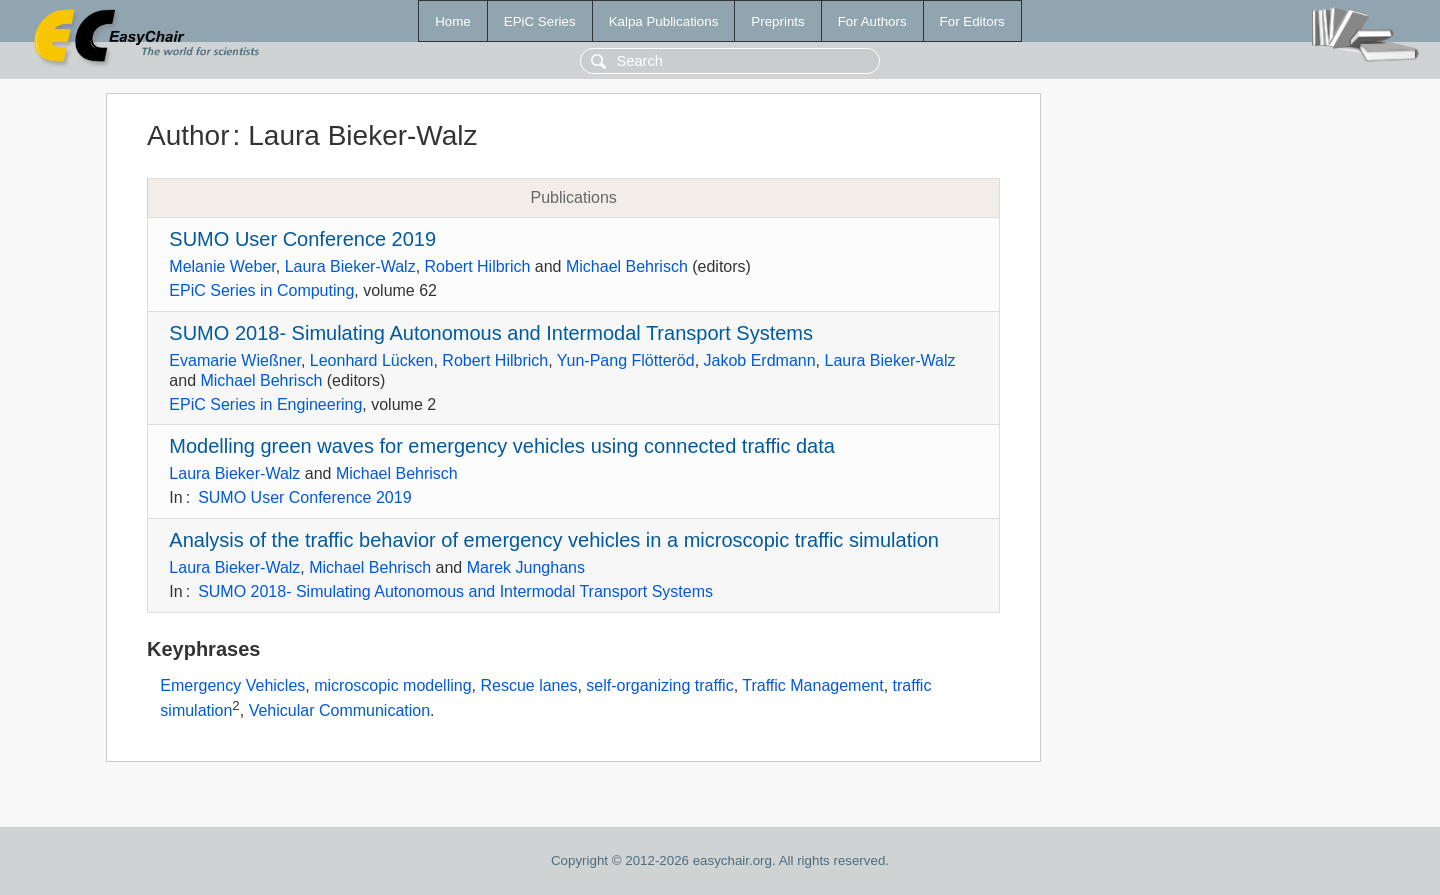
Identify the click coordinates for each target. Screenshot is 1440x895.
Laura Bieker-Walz (350, 266)
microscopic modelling (392, 685)
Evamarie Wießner (235, 360)
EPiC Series (540, 21)
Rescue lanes (528, 685)
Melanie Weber (222, 266)
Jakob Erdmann (760, 360)
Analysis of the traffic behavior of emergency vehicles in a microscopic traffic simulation (554, 540)
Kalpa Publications (664, 21)
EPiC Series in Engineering (265, 404)
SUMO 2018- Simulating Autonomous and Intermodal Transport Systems (491, 333)
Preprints (777, 21)
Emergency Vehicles (232, 685)
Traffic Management (812, 685)
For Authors (872, 21)
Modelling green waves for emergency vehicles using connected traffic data (502, 446)
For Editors (972, 21)
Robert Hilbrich (478, 266)
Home (453, 21)
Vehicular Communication (339, 710)
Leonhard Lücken (372, 360)
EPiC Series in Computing (261, 290)
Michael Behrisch (627, 266)
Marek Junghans (526, 567)
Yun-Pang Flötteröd (626, 360)
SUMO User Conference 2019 (302, 239)
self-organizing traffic (659, 685)
